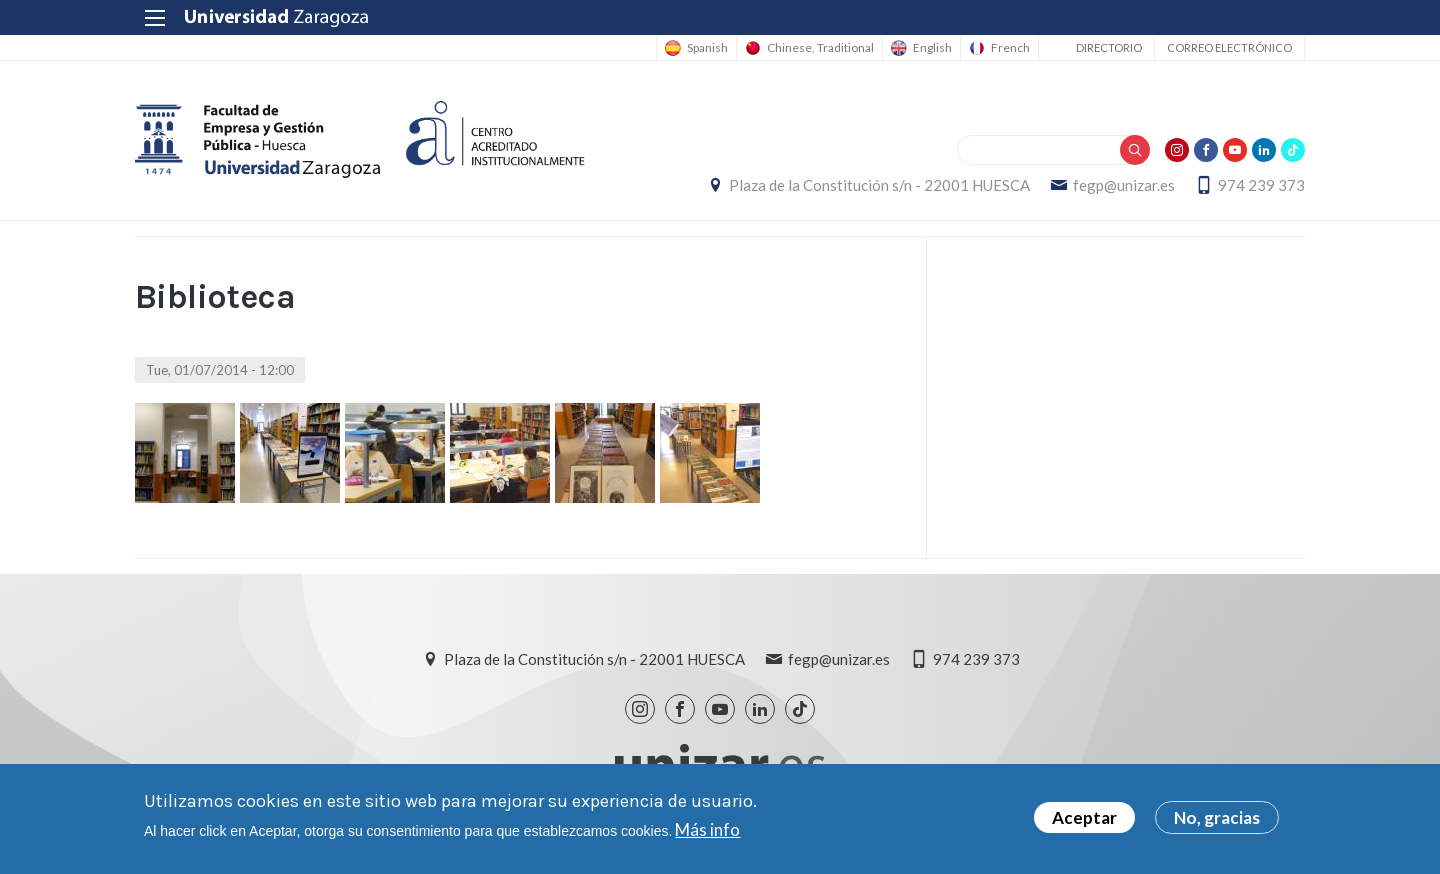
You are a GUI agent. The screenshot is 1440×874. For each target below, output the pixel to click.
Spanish (707, 48)
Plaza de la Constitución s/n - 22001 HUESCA (879, 185)
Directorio (1109, 47)
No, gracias (1217, 822)
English (932, 48)
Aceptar (1084, 822)
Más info (707, 834)
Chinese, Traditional (820, 48)
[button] (185, 453)
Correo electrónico (1229, 47)
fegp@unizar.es (1124, 185)
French (1010, 48)
